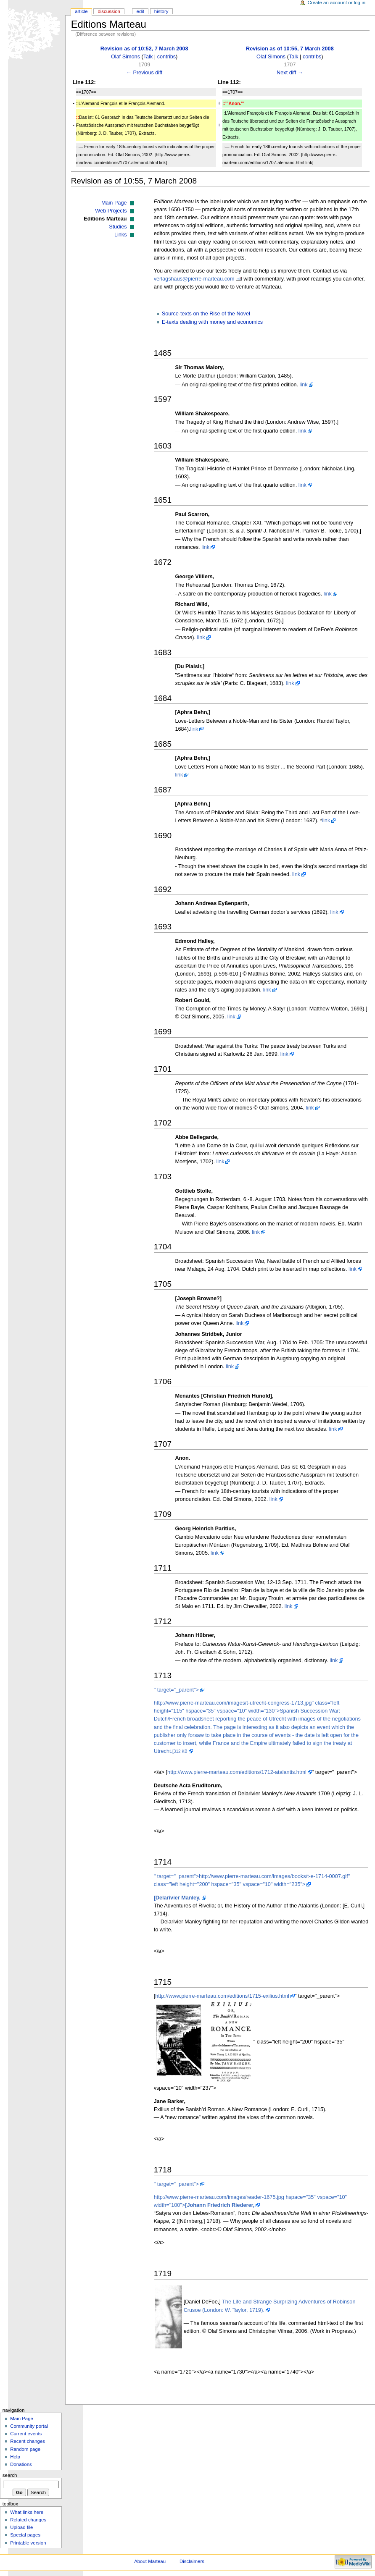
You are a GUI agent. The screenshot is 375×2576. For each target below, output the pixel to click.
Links (120, 235)
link (304, 385)
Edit (140, 11)
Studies (118, 227)
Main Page (114, 203)
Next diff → (290, 73)
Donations (21, 2464)
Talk (148, 57)
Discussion (109, 11)
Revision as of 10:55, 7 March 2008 (290, 49)
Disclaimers (192, 2561)
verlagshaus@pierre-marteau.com (194, 279)
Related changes (28, 2519)
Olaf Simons (125, 57)
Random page (25, 2449)
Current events (26, 2433)
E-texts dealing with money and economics (212, 322)
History (161, 11)
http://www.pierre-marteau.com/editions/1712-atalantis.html (236, 1772)
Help (15, 2456)
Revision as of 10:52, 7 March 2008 (144, 49)
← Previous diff (144, 73)
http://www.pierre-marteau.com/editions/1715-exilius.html (222, 1996)
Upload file (21, 2527)
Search (10, 2475)
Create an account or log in (337, 2)
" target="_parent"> (176, 1690)
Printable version (28, 2542)
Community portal (29, 2426)
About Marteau (150, 2561)
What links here (26, 2512)
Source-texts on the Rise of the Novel (206, 314)
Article (81, 11)
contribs (166, 57)
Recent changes (27, 2441)
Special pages (25, 2534)
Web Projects (111, 211)
